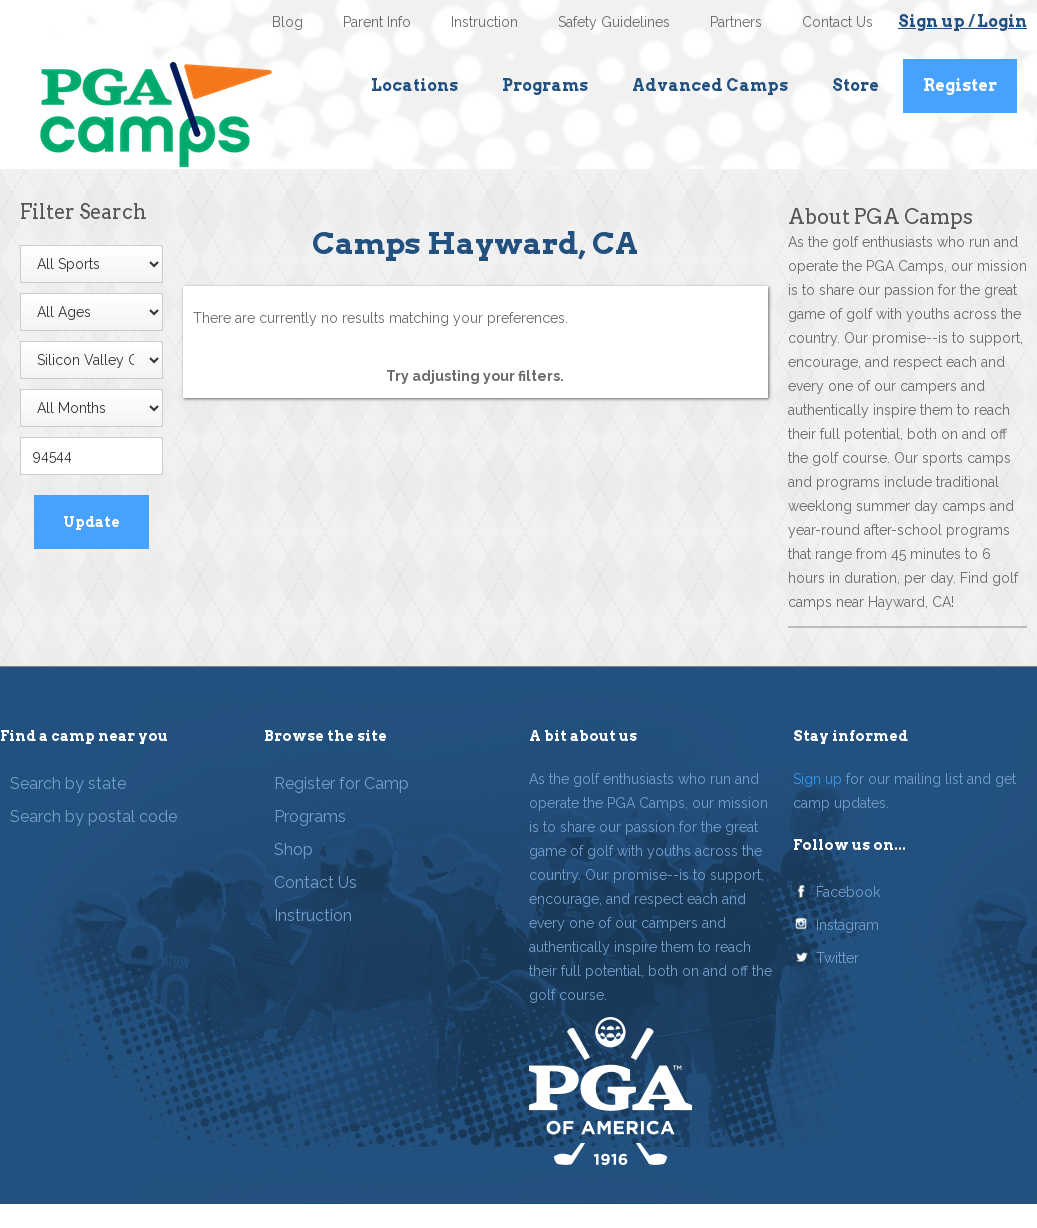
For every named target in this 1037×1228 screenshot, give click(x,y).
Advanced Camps (710, 85)
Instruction (484, 22)
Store (855, 85)
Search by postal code (93, 816)
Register (960, 85)
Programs (545, 85)
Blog (287, 22)
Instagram (847, 925)
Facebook (848, 892)
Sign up (817, 779)
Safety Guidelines (614, 22)
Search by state (68, 783)
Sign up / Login (962, 21)
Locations (414, 85)
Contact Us (837, 22)
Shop (293, 849)
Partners (736, 22)
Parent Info (377, 22)
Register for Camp (341, 783)
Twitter (837, 958)
